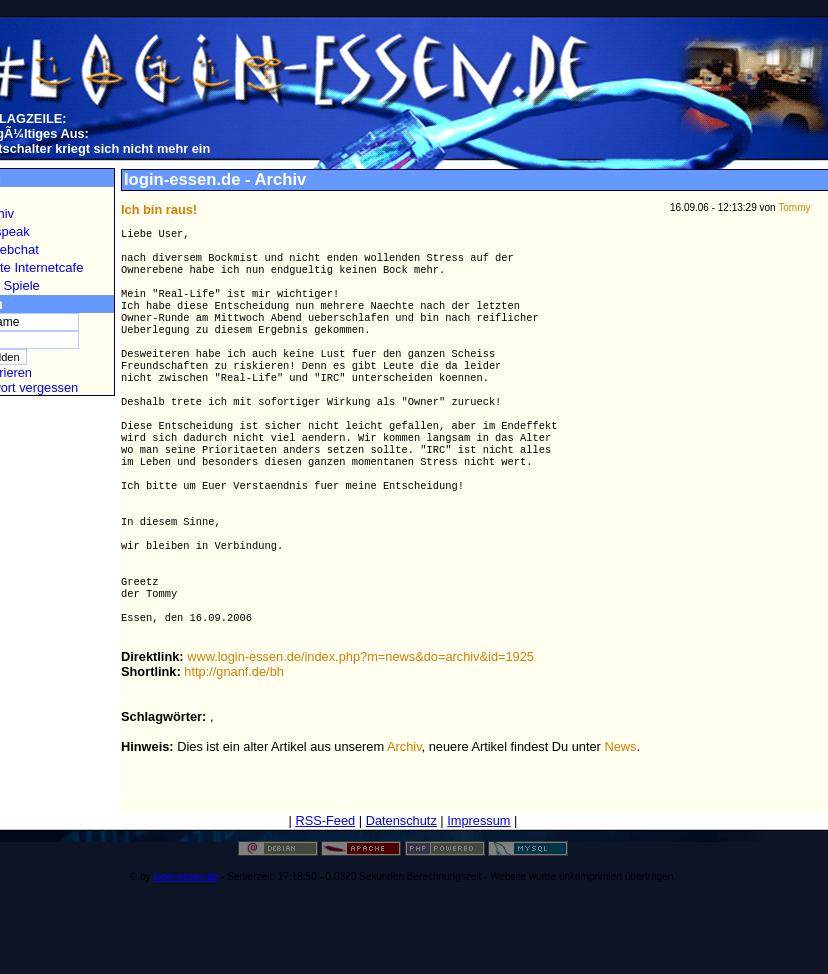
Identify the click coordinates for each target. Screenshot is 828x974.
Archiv (404, 812)
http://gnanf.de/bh (234, 737)
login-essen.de (185, 942)
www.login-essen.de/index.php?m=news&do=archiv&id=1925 (360, 722)
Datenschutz (401, 886)
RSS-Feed (325, 886)
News (620, 812)
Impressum (478, 886)
